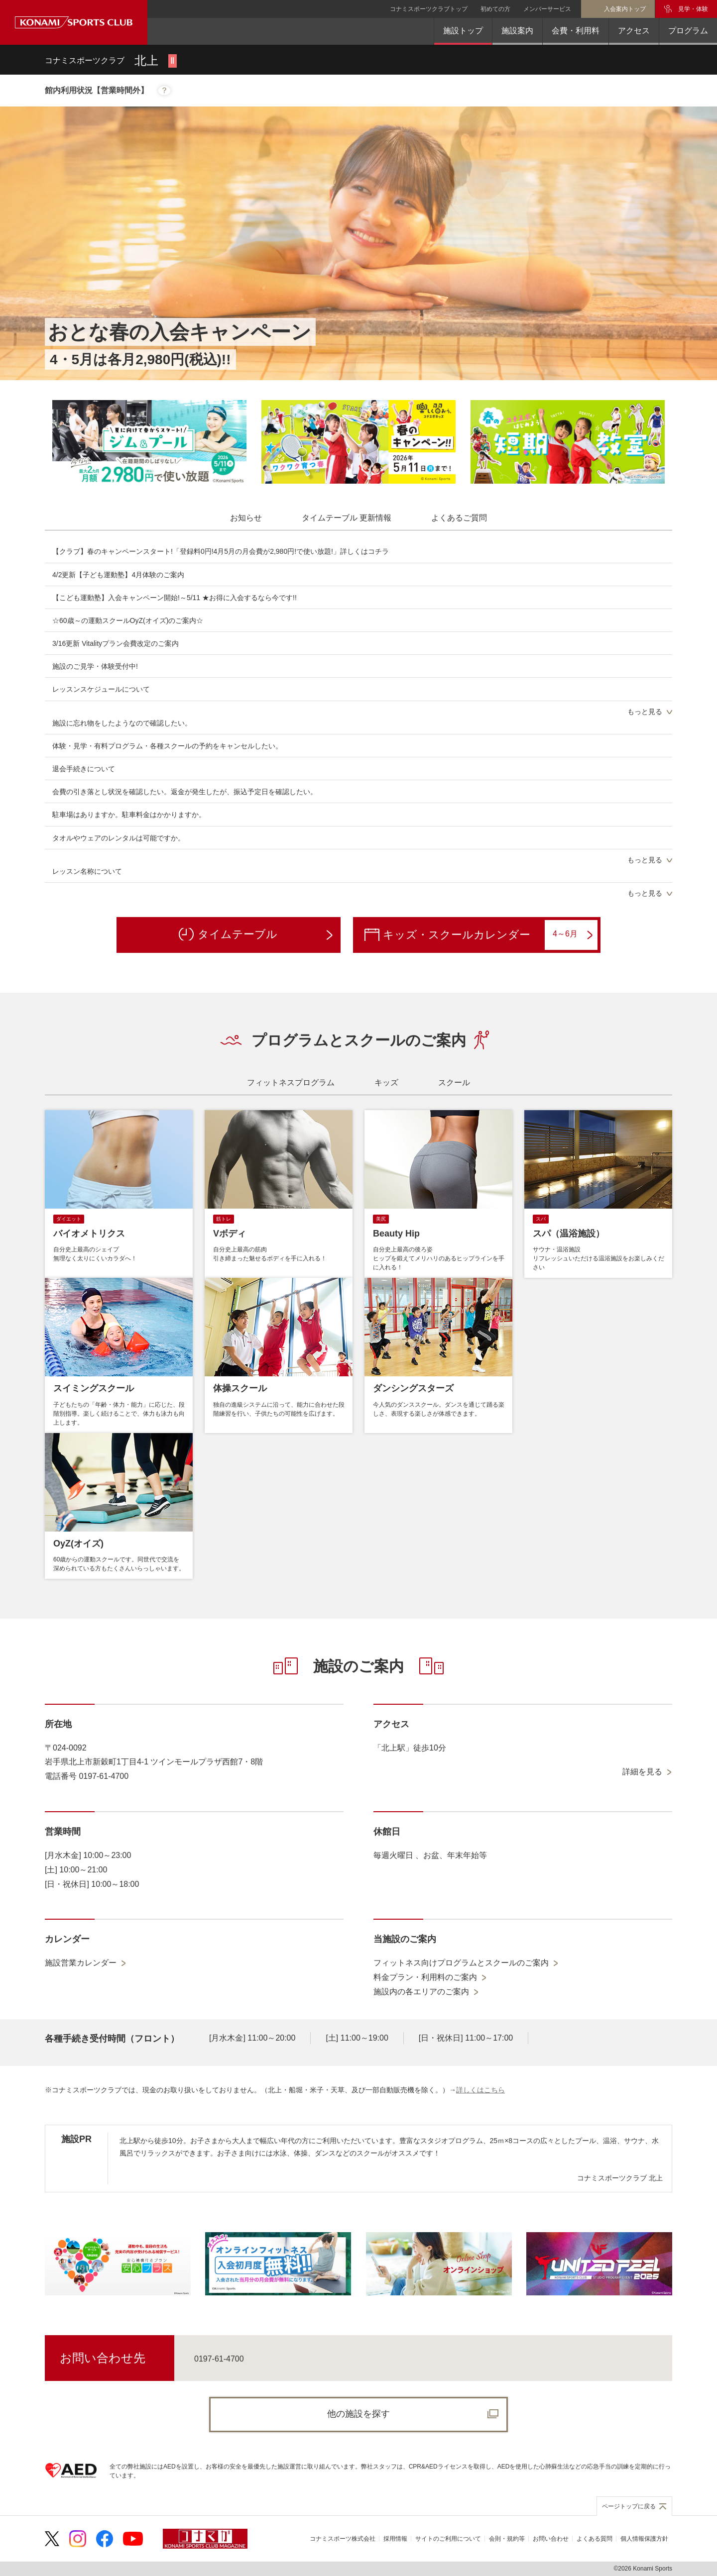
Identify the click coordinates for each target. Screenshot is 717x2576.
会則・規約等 (507, 2538)
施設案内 (517, 30)
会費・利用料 (575, 30)
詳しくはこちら (480, 2090)
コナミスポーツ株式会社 (342, 2538)
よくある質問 (594, 2538)
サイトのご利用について (448, 2538)
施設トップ (463, 30)
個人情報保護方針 (644, 2538)
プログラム (688, 30)
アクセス (634, 30)
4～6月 (573, 934)
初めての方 (495, 8)
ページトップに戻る (629, 2506)
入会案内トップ (625, 8)
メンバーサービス (547, 8)
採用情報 (395, 2538)
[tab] (246, 518)
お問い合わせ (551, 2538)
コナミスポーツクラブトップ (429, 8)
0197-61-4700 (219, 2359)
